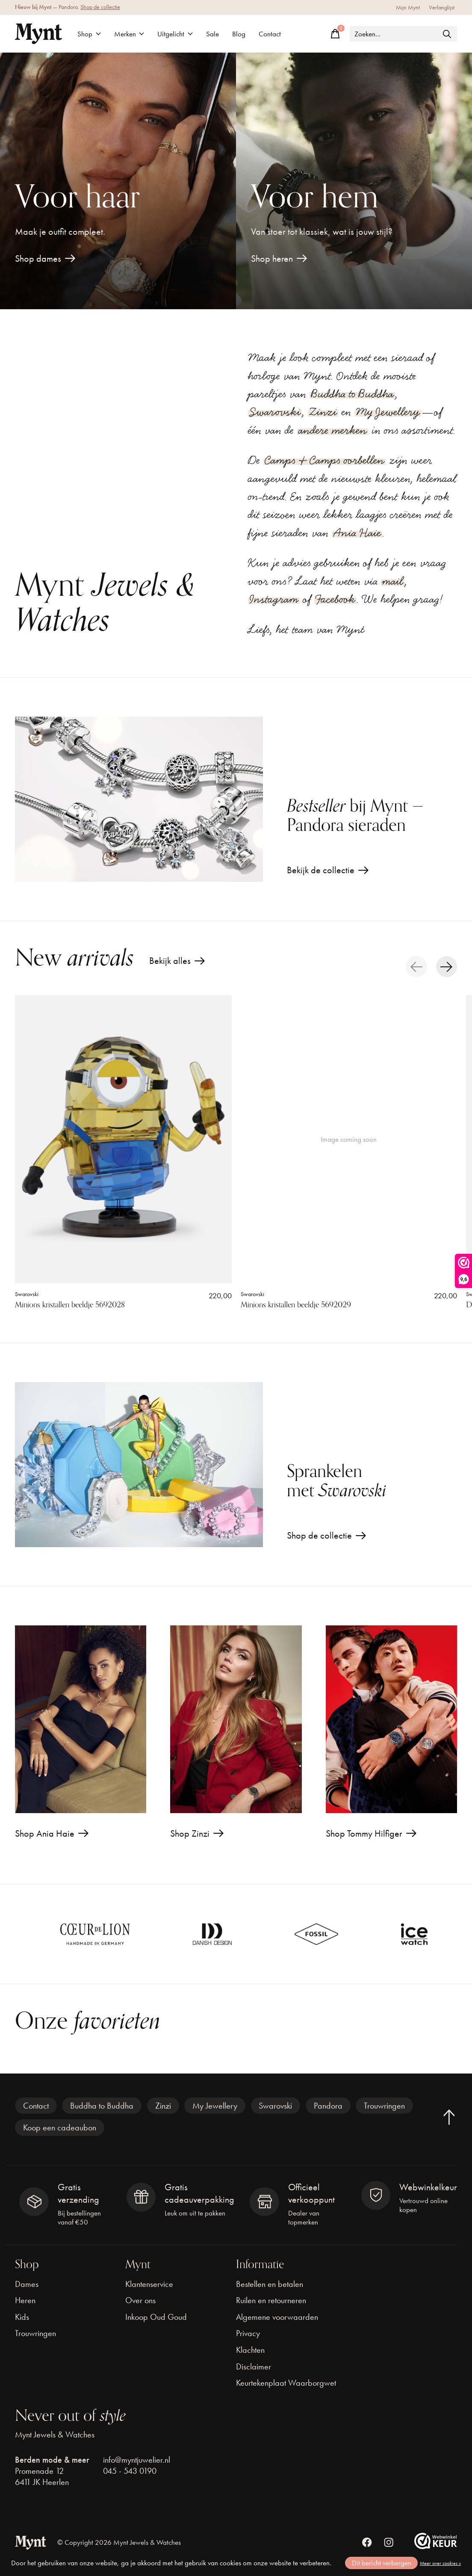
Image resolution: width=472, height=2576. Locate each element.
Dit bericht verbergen (381, 2562)
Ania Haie (357, 533)
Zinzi (323, 412)
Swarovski (275, 412)
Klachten (250, 2349)
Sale (212, 34)
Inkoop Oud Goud (156, 2316)
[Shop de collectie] (139, 1465)
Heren (25, 2300)
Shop (89, 34)
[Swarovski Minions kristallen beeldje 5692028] (123, 1139)
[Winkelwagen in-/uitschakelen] (335, 33)
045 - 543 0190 (129, 2470)
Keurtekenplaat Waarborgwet (286, 2382)
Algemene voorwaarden (277, 2316)
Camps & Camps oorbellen (324, 460)
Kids (22, 2316)
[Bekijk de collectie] (139, 799)
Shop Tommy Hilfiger (364, 1833)
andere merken (332, 430)
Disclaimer (253, 2366)
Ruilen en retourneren (271, 2300)
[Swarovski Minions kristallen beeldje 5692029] (349, 1139)
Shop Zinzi (189, 1833)
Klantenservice (149, 2283)
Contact (270, 34)
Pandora (328, 2105)
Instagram (273, 599)
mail (392, 581)
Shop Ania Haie (44, 1833)
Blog (238, 34)
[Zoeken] (403, 34)
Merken (129, 34)
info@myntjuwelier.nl (136, 2459)
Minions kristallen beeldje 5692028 (70, 1304)
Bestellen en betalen (269, 2283)
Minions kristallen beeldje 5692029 (296, 1304)
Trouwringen (384, 2105)
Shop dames (38, 258)
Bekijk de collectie (320, 870)
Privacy (248, 2333)
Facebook (335, 599)
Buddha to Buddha (352, 394)
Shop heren (272, 258)
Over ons (140, 2300)
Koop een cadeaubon (59, 2127)
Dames (26, 2283)
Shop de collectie (100, 7)
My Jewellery (388, 412)
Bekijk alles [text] (177, 962)
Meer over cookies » (440, 2563)
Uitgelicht (175, 34)
